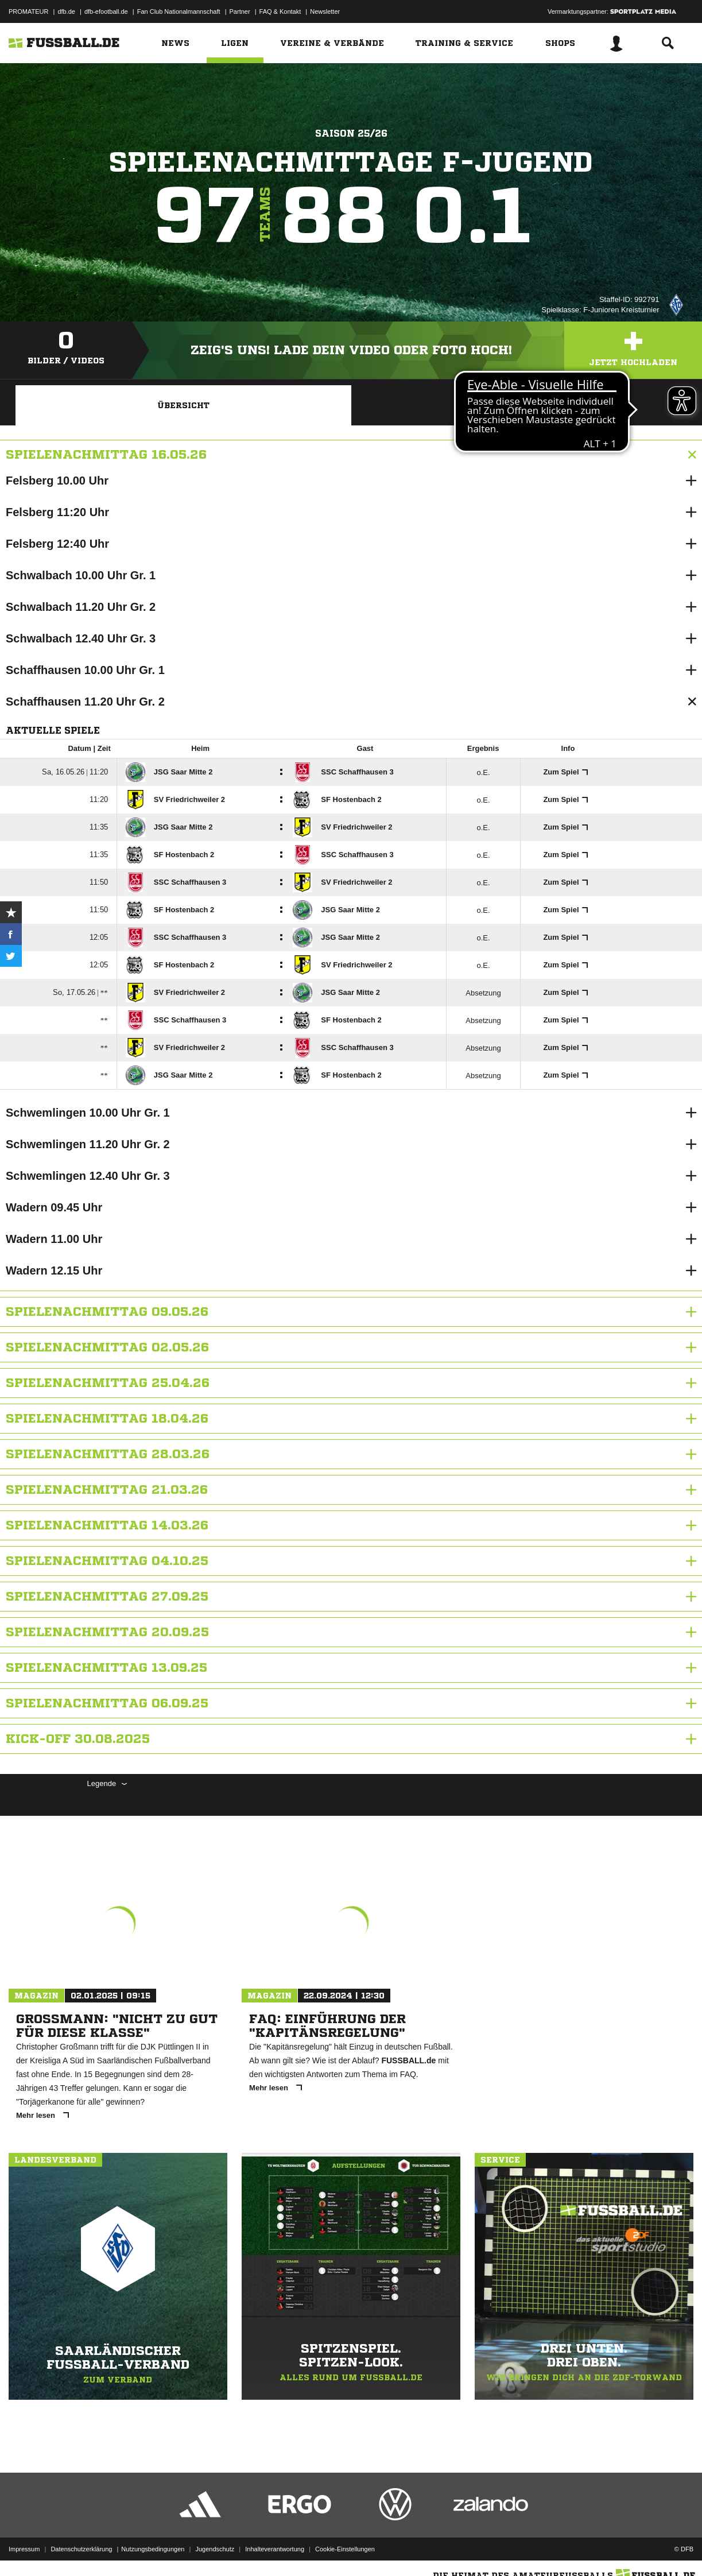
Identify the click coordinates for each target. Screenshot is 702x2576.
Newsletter (325, 11)
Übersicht (183, 405)
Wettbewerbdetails (519, 405)
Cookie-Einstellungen (345, 2549)
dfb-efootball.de (106, 11)
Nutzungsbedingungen (152, 2549)
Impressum (24, 2549)
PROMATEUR (28, 11)
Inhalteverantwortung (274, 2549)
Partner (240, 11)
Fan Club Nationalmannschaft (178, 11)
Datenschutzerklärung (81, 2549)
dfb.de (66, 11)
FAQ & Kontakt (280, 11)
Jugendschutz (214, 2549)
